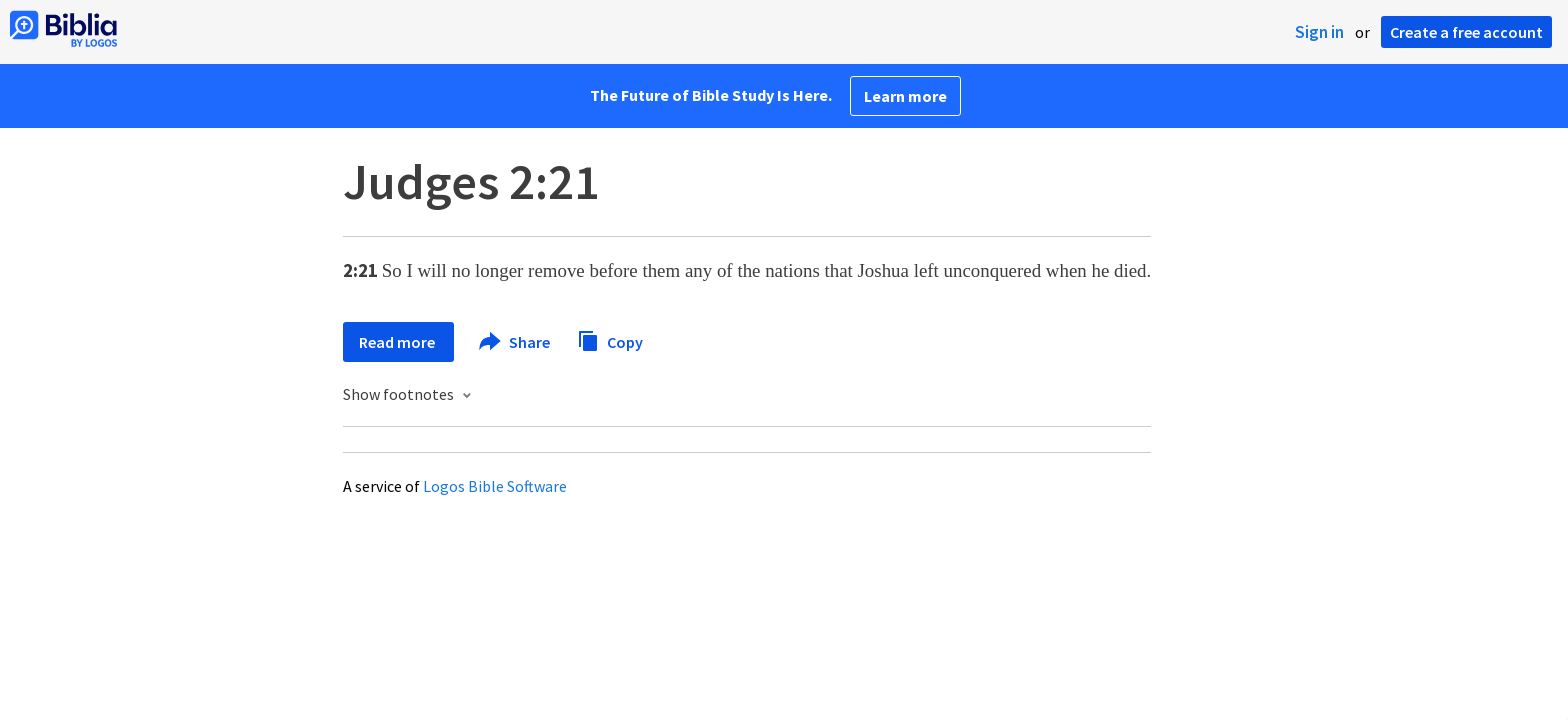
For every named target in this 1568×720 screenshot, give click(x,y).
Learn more (905, 96)
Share (515, 342)
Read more (398, 342)
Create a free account (1466, 32)
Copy (610, 339)
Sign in (1319, 32)
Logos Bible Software (495, 486)
